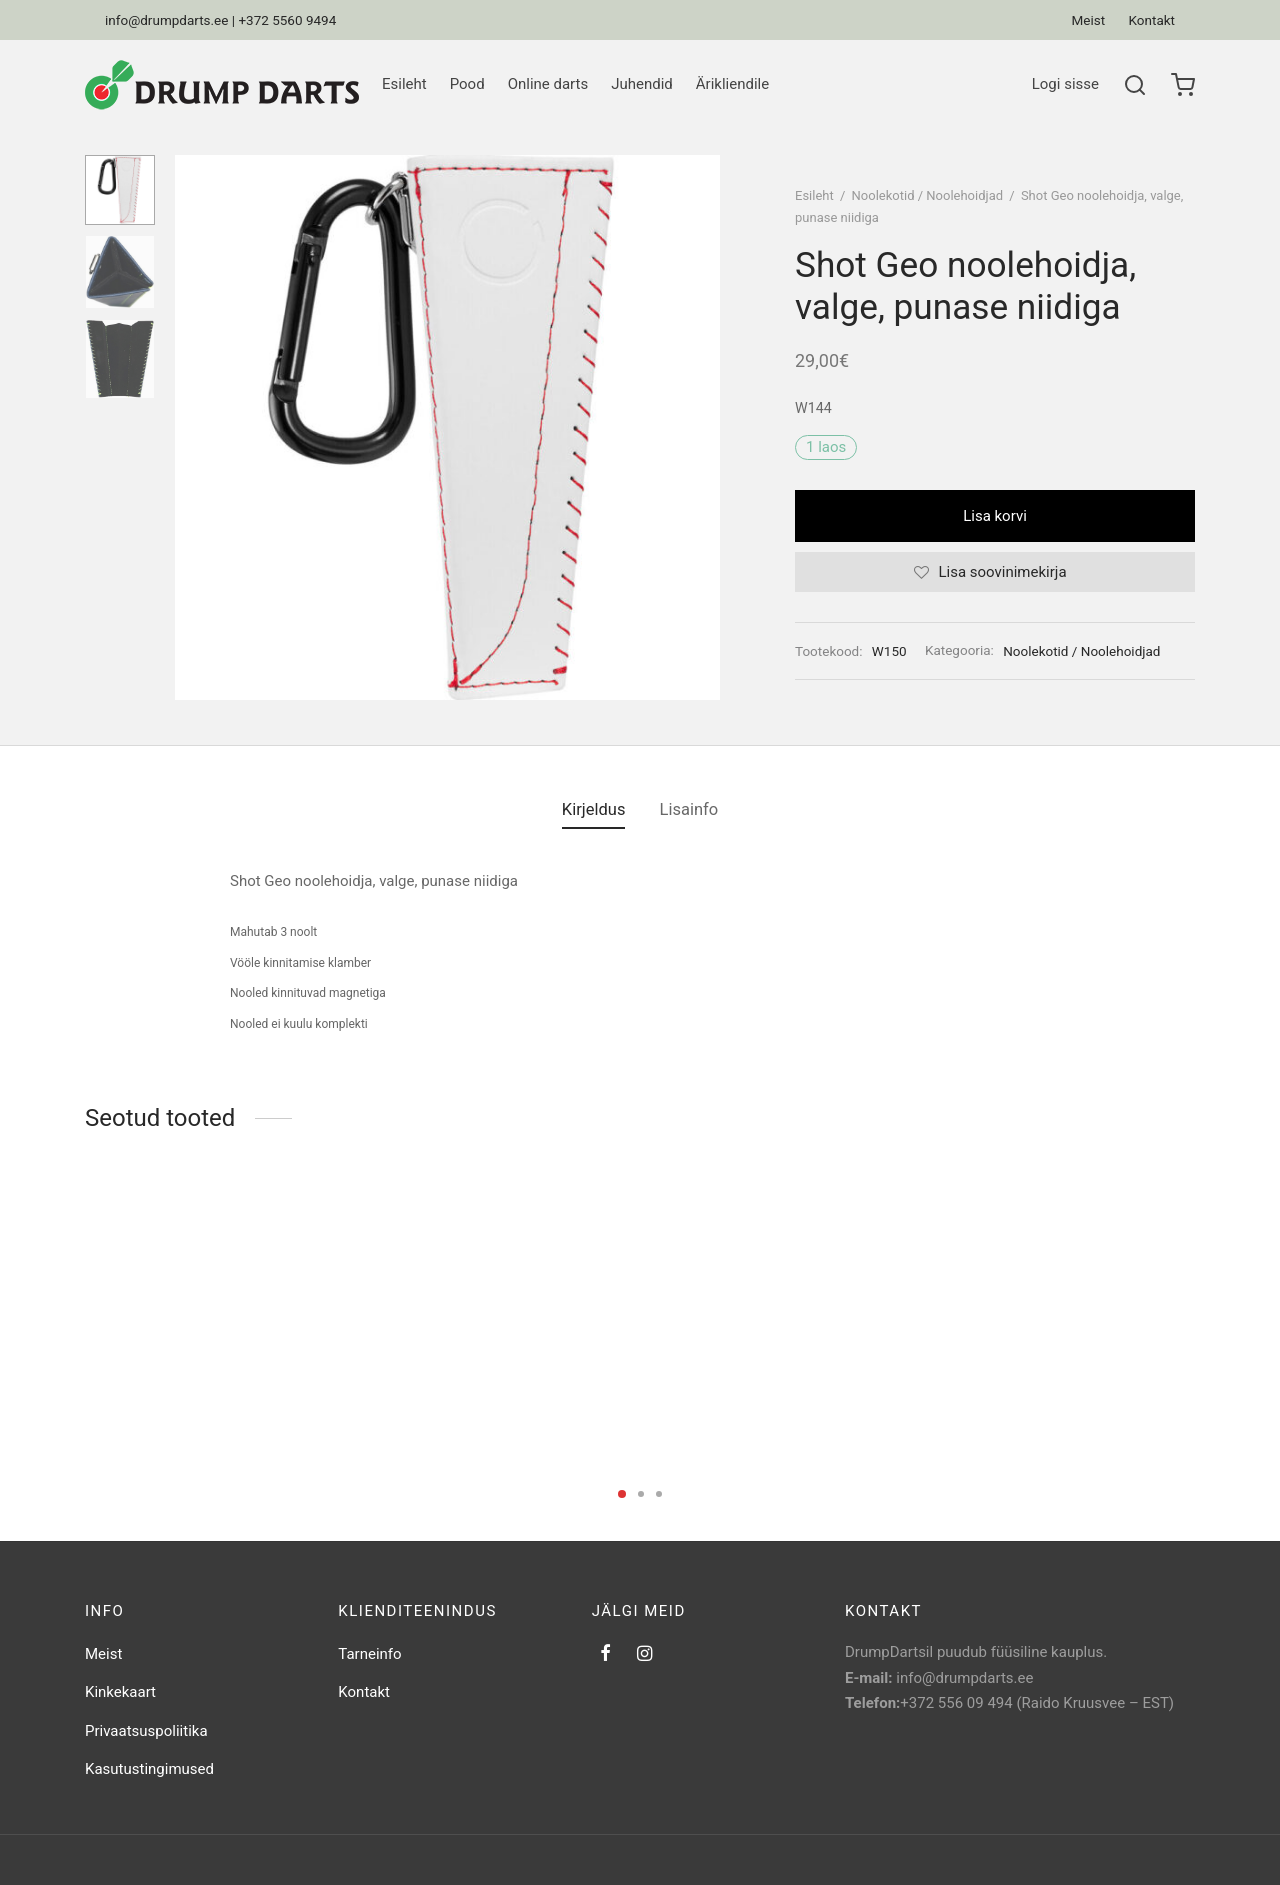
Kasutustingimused (149, 1769)
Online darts (548, 84)
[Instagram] (644, 1654)
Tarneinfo (369, 1654)
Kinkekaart (120, 1692)
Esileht (404, 84)
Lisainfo (689, 809)
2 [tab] (641, 1494)
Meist (1089, 20)
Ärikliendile (732, 84)
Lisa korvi (995, 516)
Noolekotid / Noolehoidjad (927, 195)
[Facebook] (605, 1654)
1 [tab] (622, 1494)
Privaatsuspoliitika (146, 1731)
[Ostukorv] (1183, 85)
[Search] (1135, 85)
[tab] (594, 810)
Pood (467, 84)
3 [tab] (659, 1494)
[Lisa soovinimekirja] (995, 572)
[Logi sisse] (1065, 85)
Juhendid (642, 84)
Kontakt (1152, 20)
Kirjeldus (594, 809)
